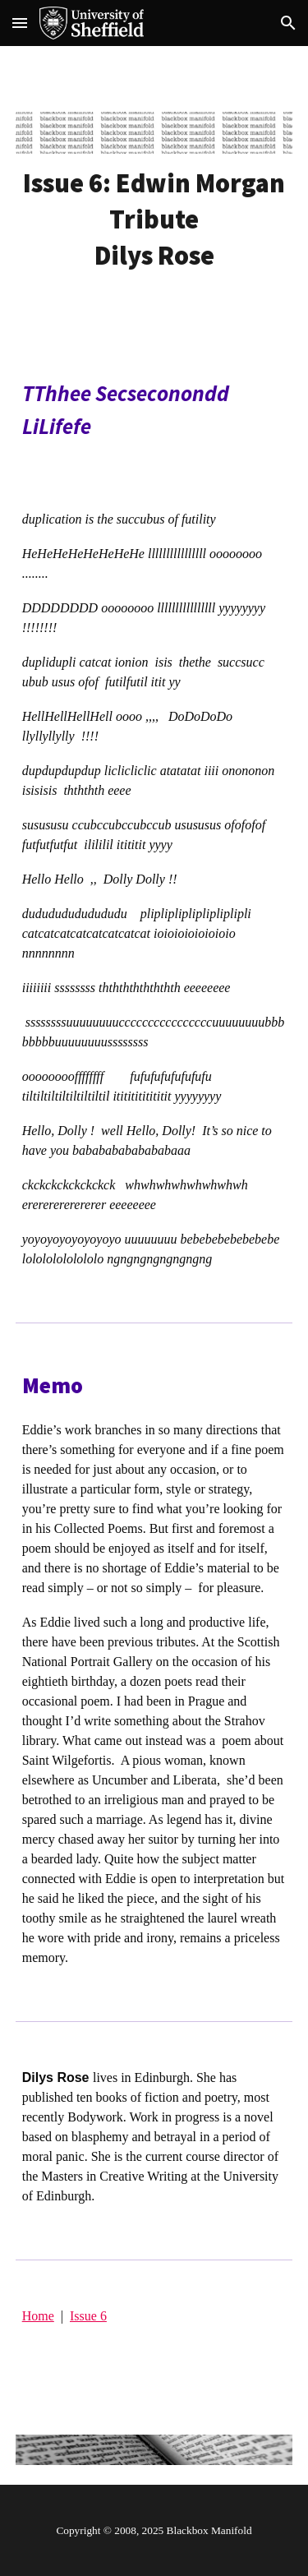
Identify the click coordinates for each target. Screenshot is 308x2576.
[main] (154, 219)
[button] (19, 22)
